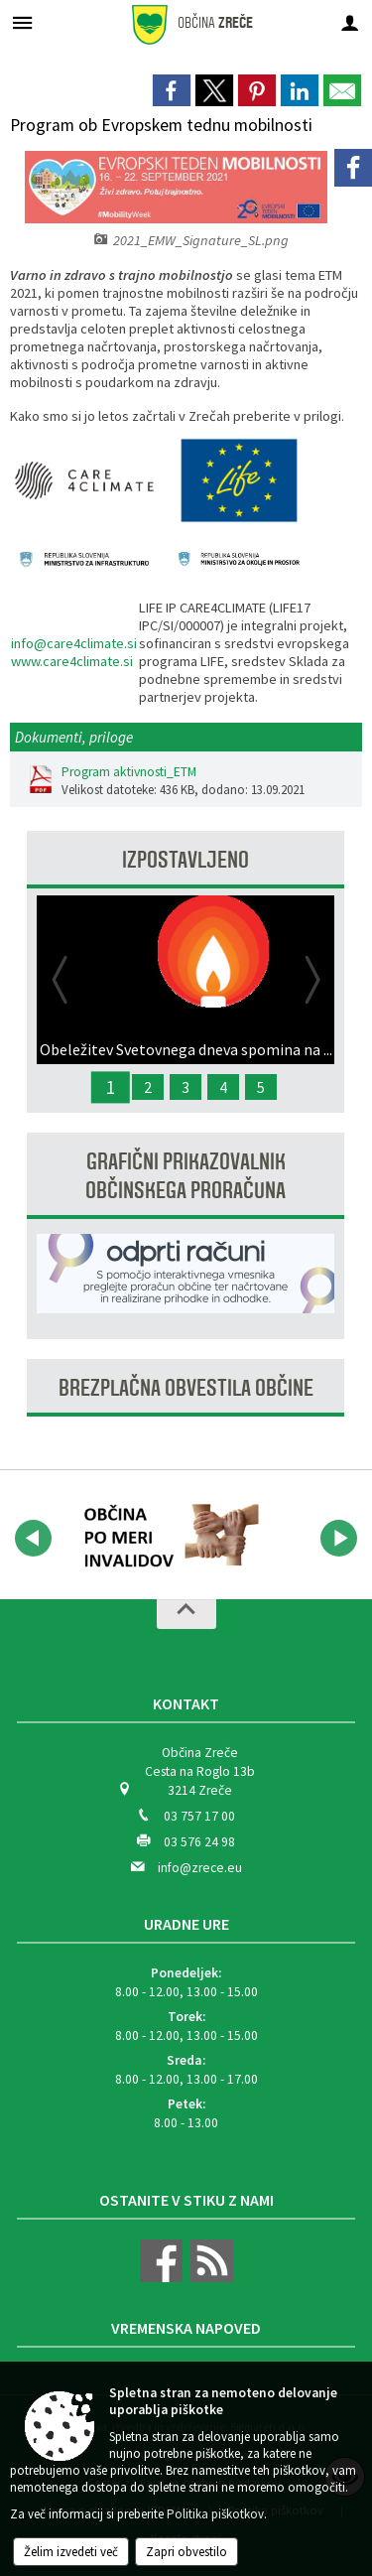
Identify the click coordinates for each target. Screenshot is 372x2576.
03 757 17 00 (199, 1816)
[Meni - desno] (349, 22)
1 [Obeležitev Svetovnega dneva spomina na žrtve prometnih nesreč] (110, 1087)
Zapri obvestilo (186, 2551)
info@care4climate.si (74, 643)
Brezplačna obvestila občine (186, 1388)
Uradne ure (186, 1924)
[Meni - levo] (22, 22)
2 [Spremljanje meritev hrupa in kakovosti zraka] (148, 1087)
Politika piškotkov (215, 2514)
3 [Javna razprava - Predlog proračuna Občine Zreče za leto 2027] (185, 1087)
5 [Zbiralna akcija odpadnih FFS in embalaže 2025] (261, 1087)
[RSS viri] (209, 2277)
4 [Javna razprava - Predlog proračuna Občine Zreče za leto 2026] (223, 1087)
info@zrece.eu (200, 1867)
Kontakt (186, 1703)
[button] (33, 1538)
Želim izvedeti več (71, 2551)
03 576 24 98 (199, 1841)
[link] (171, 90)
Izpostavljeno (185, 860)
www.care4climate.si (72, 661)
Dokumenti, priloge (74, 737)
